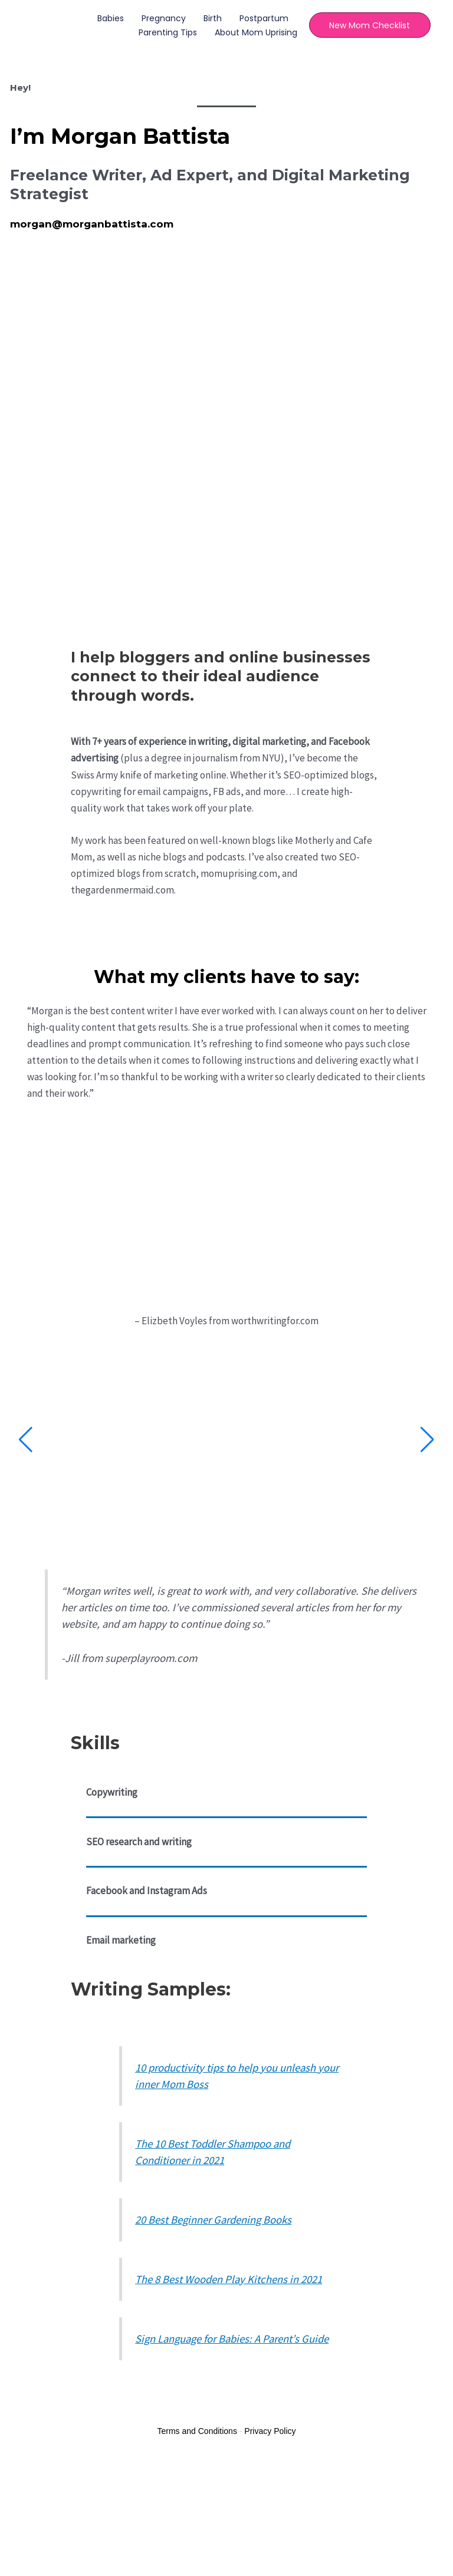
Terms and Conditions (197, 2431)
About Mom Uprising (254, 32)
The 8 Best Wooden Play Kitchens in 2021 (228, 2279)
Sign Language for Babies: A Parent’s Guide (232, 2339)
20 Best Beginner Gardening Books (213, 2220)
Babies (109, 18)
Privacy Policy (270, 2431)
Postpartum (262, 18)
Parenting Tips (166, 32)
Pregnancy (162, 18)
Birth (211, 18)
